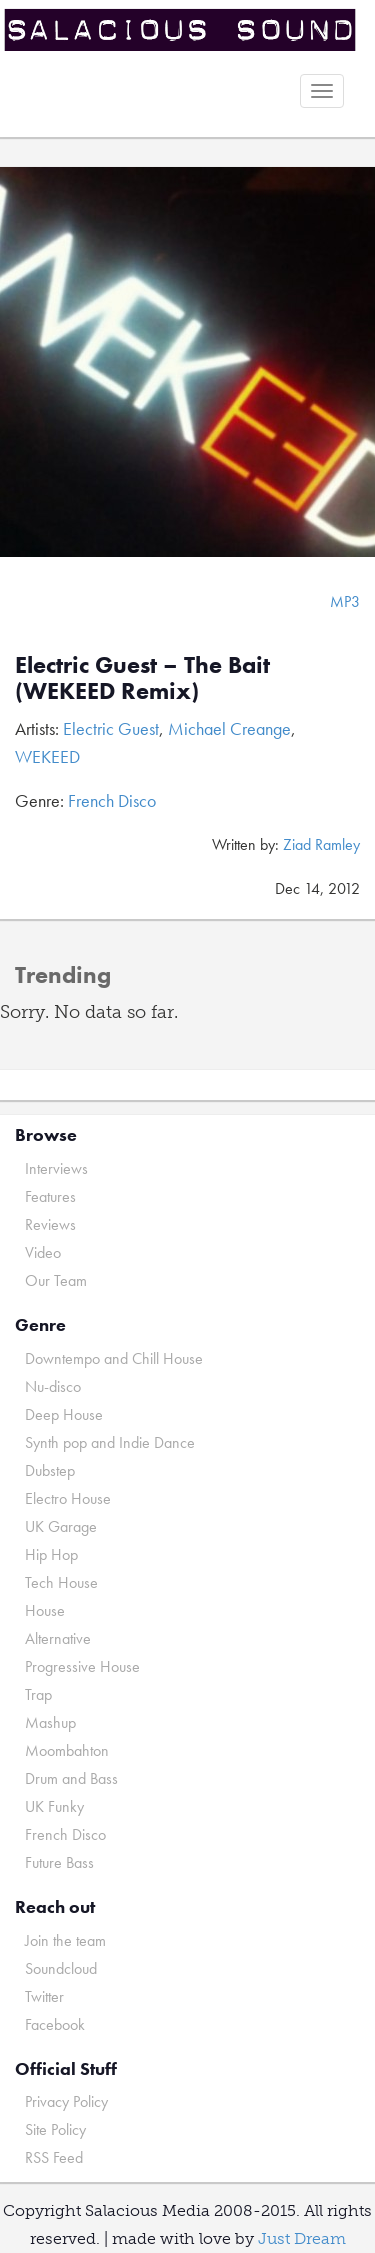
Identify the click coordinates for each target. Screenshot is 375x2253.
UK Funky (54, 1806)
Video (43, 1252)
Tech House (61, 1582)
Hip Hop (51, 1554)
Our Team (56, 1280)
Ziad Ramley (321, 844)
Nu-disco (53, 1386)
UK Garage (61, 1526)
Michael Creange (229, 728)
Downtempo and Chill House (114, 1358)
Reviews (50, 1224)
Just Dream (302, 2238)
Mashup (50, 1722)
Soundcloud (61, 1968)
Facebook (55, 2024)
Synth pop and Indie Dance (110, 1442)
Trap (38, 1694)
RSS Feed (54, 2157)
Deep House (64, 1414)
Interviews (56, 1168)
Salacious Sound (180, 32)
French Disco (112, 800)
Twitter (44, 1996)
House (45, 1610)
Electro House (68, 1498)
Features (50, 1196)
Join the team (65, 1940)
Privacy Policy (66, 2101)
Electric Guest (111, 728)
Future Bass (59, 1862)
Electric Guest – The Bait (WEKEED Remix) (142, 677)
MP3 (345, 601)
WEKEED (47, 756)
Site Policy (55, 2129)
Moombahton (67, 1750)
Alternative (58, 1638)
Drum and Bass (71, 1778)
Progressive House (82, 1666)
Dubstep (50, 1470)
